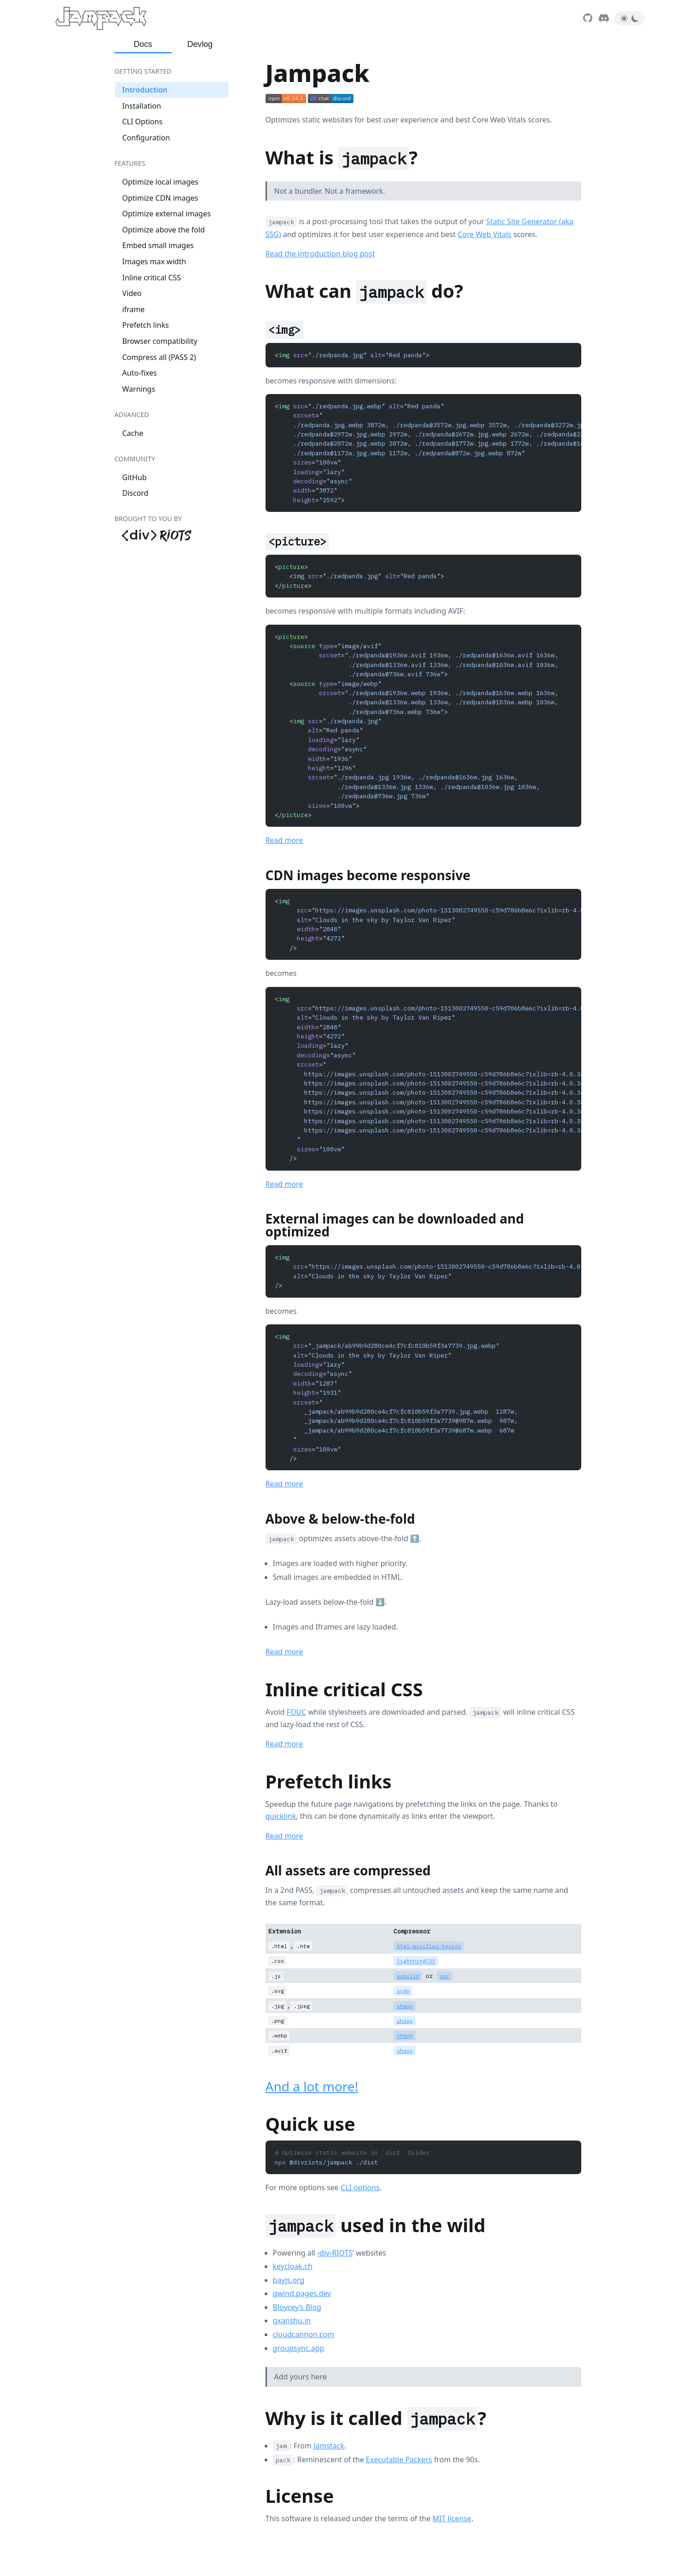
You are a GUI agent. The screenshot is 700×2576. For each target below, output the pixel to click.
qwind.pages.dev (302, 2293)
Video (132, 293)
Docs (142, 44)
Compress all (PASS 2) (159, 357)
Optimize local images (160, 182)
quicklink (281, 1816)
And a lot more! (312, 2086)
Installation (141, 106)
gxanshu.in (292, 2320)
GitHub (134, 477)
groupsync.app (298, 2348)
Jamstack (328, 2446)
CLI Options (142, 121)
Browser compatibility (159, 341)
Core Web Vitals (484, 234)
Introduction (145, 90)
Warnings (139, 389)
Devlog (200, 44)
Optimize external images (166, 214)
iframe (133, 309)
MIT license (452, 2518)
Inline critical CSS (151, 278)
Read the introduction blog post (320, 254)
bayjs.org (289, 2280)
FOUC (297, 1712)
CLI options (360, 2187)
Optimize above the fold (163, 230)
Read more (284, 840)
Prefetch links (145, 325)
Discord (135, 493)
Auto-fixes (139, 373)
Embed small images (158, 245)
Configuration (146, 138)
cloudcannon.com (304, 2334)
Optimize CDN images (160, 198)
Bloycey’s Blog (297, 2307)
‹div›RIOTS (335, 2253)
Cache (133, 433)
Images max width (154, 261)
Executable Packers (399, 2459)
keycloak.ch (292, 2266)
